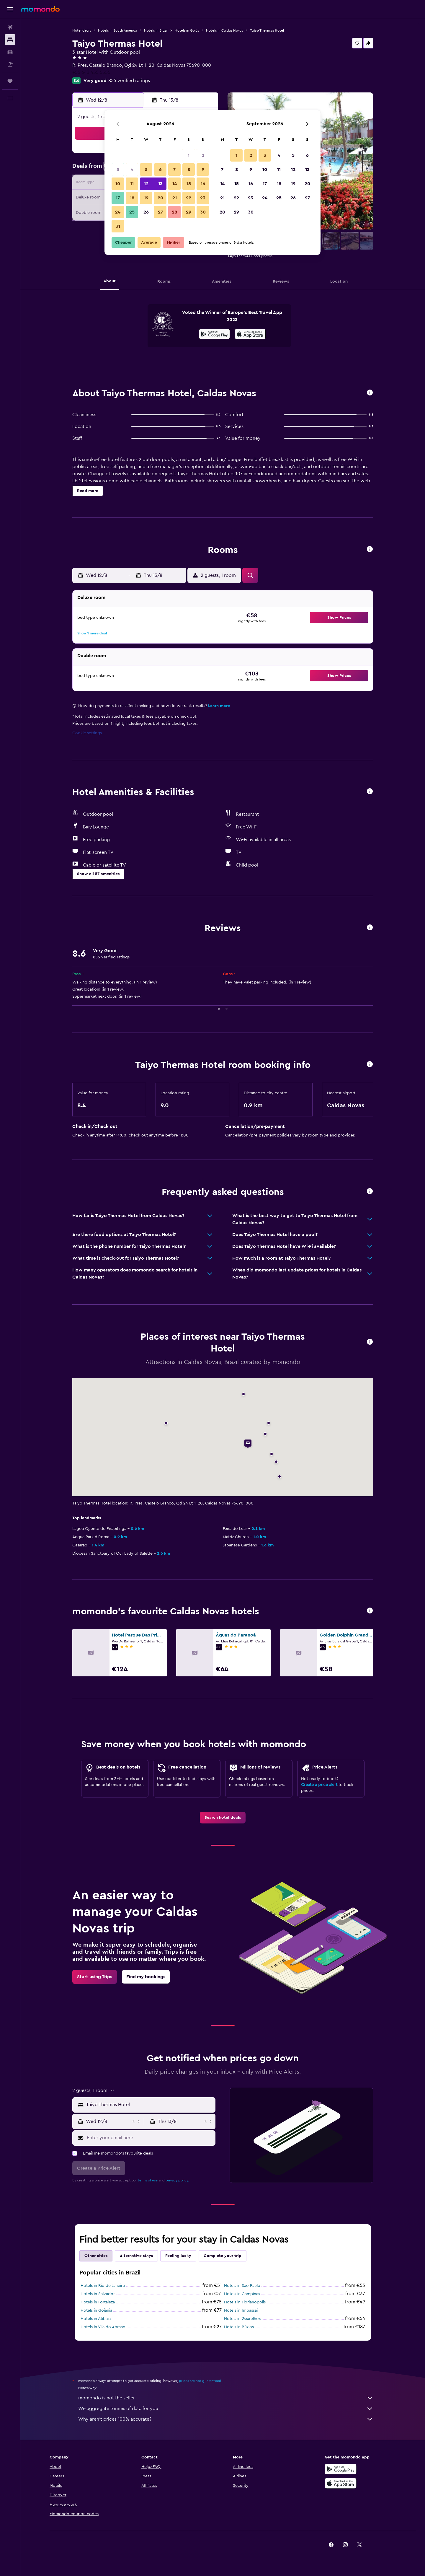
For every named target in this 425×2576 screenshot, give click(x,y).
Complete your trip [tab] (222, 2256)
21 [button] (174, 198)
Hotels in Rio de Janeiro (103, 2286)
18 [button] (132, 198)
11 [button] (132, 183)
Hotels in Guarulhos (242, 2319)
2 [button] (203, 155)
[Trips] (10, 81)
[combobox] (149, 2104)
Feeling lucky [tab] (178, 2256)
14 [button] (174, 183)
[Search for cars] (10, 52)
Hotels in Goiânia (96, 2310)
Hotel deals (81, 30)
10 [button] (117, 183)
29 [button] (188, 212)
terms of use (148, 2180)
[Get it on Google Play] (214, 335)
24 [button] (117, 212)
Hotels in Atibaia (96, 2319)
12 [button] (146, 183)
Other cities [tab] (95, 2256)
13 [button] (160, 183)
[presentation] (250, 334)
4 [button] (132, 169)
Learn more (219, 706)
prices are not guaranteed (200, 2381)
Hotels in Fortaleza (98, 2302)
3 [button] (118, 169)
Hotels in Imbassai (241, 2310)
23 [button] (202, 198)
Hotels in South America (117, 30)
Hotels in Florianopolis (245, 2302)
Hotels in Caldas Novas (224, 30)
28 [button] (174, 212)
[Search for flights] (10, 27)
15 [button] (189, 183)
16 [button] (203, 183)
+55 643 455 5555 (91, 72)
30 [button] (203, 212)
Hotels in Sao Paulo (242, 2286)
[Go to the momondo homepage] (40, 9)
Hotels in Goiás (187, 30)
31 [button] (118, 226)
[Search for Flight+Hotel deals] (10, 64)
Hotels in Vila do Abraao (103, 2327)
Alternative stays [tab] (136, 2256)
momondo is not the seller (225, 2397)
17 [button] (118, 198)
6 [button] (160, 169)
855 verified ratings (129, 80)
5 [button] (146, 169)
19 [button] (146, 198)
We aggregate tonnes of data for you (225, 2408)
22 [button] (188, 198)
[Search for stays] (10, 39)
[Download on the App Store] (250, 335)
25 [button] (132, 212)
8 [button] (188, 169)
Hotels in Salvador (98, 2294)
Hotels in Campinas (242, 2294)
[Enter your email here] (149, 2138)
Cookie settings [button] (87, 733)
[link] (223, 1817)
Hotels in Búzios (239, 2327)
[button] (10, 9)
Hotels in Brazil (156, 30)
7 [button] (174, 169)
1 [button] (188, 155)
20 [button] (160, 198)
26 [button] (146, 212)
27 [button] (160, 212)
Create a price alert (319, 1785)
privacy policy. (177, 2180)
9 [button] (203, 169)
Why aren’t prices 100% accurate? (225, 2419)
